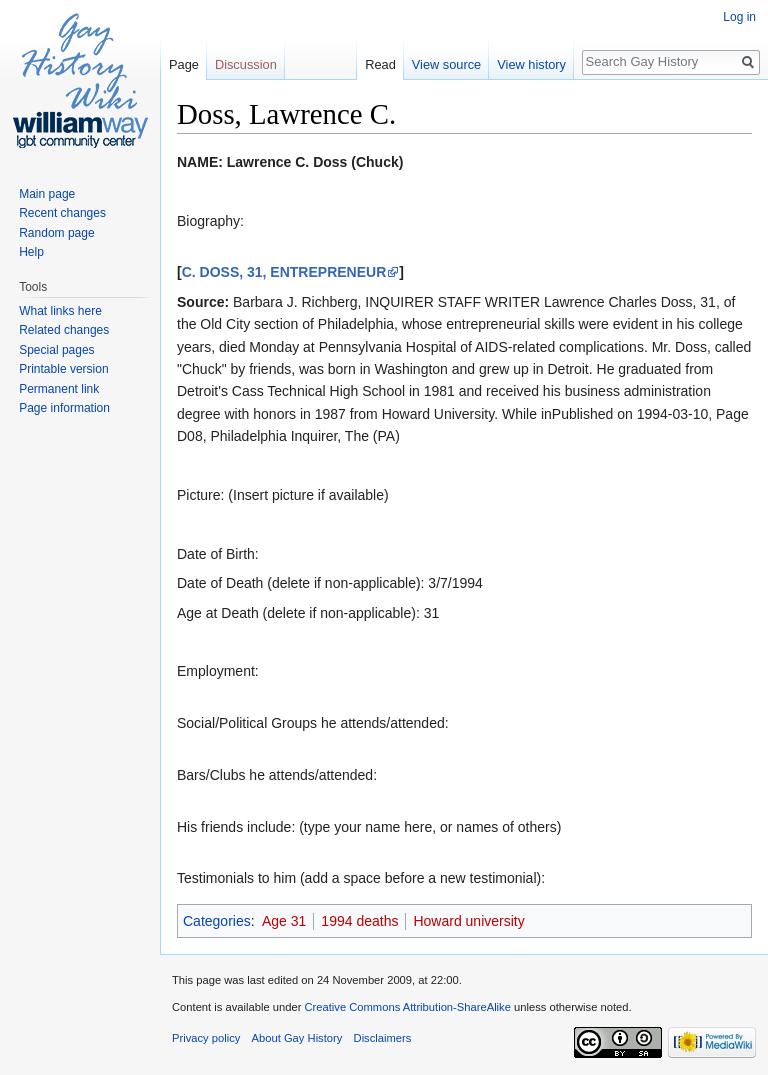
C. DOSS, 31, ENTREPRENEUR (284, 272)
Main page (47, 194)
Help (31, 252)
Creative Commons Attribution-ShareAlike (407, 1007)
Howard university (468, 921)
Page (184, 64)
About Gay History (297, 1038)
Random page (56, 233)
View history (531, 64)
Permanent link (59, 389)
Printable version (63, 369)
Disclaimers (383, 1038)
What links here (60, 311)
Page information (64, 408)
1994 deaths (359, 921)
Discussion (246, 64)
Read (380, 64)
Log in (739, 17)
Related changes (64, 330)
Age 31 (284, 921)
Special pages (56, 350)
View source (446, 64)
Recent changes (62, 213)
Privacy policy (206, 1038)
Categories (217, 921)
